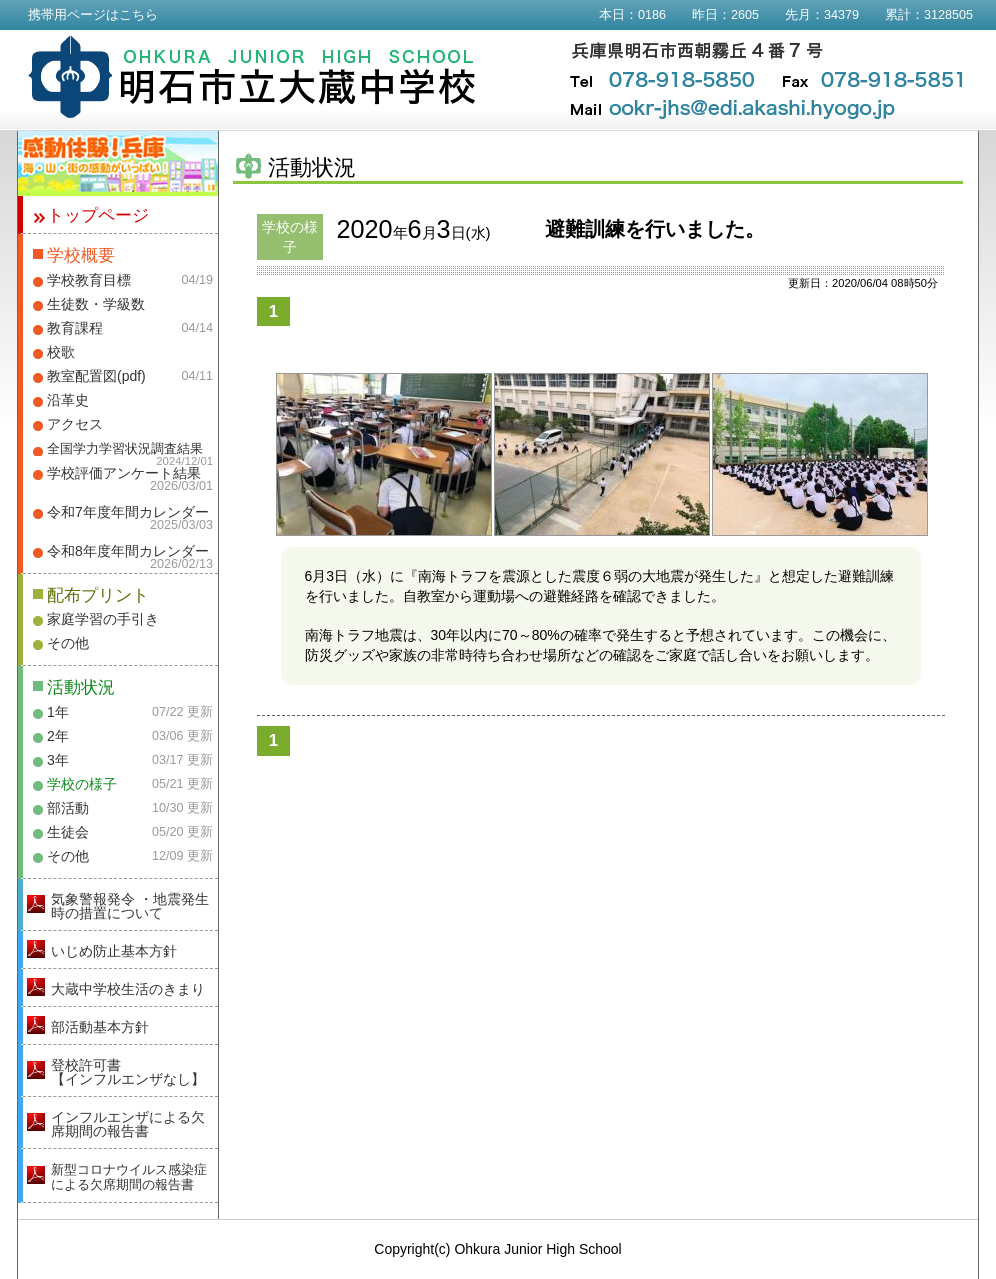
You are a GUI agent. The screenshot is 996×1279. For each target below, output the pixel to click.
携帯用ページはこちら (93, 15)
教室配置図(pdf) (96, 376)
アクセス (75, 424)
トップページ (98, 215)
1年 (58, 712)
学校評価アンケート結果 (124, 473)
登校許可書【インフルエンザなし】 (128, 1072)
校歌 (61, 352)
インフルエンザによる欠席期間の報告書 (128, 1124)
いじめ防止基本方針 (114, 951)
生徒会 (68, 832)
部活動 (68, 808)
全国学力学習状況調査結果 (125, 449)
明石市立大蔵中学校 (252, 77)
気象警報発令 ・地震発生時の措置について (130, 906)
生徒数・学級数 (96, 304)
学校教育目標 (89, 280)
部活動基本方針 (100, 1027)
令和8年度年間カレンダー (128, 551)
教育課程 (75, 328)
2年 (58, 736)
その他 (68, 643)
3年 (58, 760)
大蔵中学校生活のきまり (128, 989)
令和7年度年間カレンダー (128, 512)
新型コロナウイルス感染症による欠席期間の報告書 (129, 1177)
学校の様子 (82, 784)
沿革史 (68, 400)
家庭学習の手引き (103, 619)
